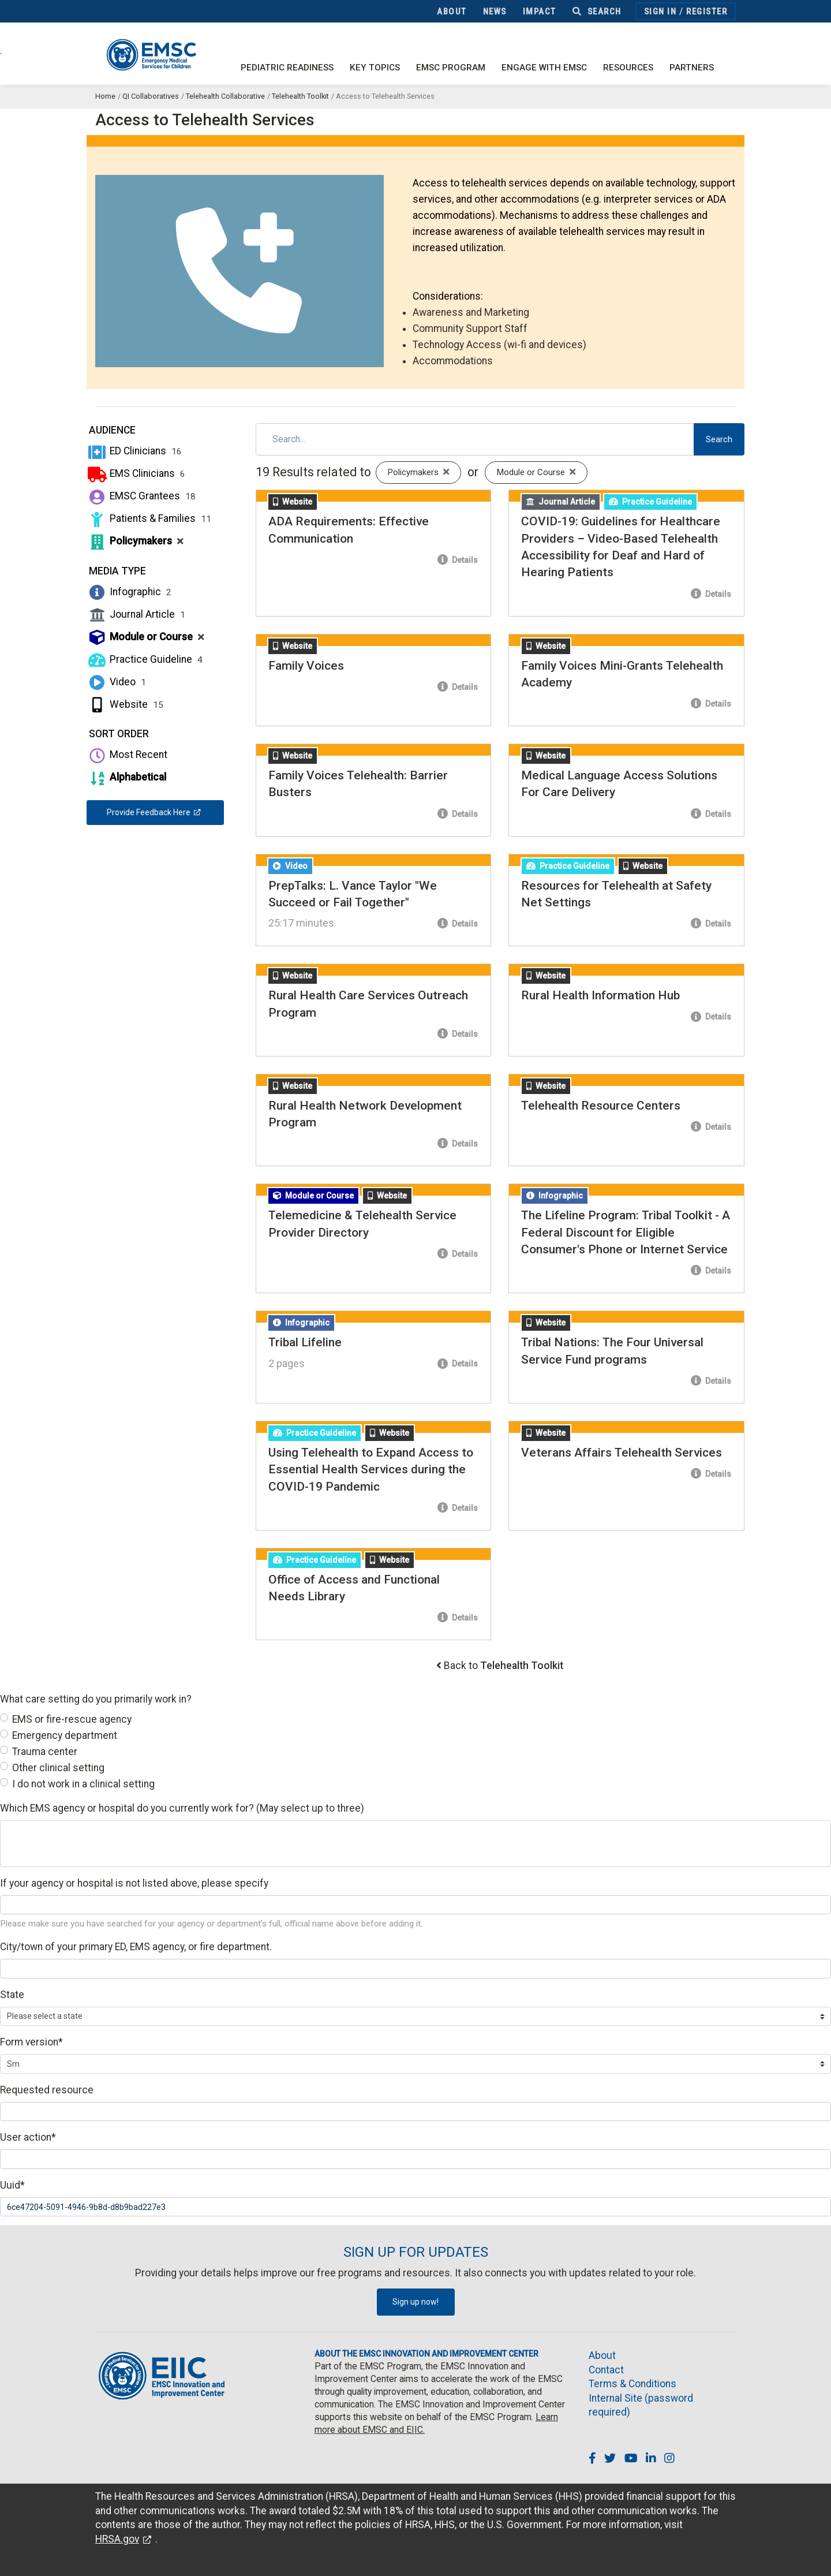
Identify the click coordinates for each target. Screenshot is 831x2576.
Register (706, 11)
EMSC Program (450, 67)
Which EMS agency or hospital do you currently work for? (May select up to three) (182, 1808)
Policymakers (135, 541)
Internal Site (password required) (641, 2405)
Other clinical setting (58, 1768)
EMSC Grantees (141, 496)
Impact (539, 11)
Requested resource (46, 2090)
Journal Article (136, 614)
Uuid (12, 2185)
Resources (628, 67)
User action (28, 2137)
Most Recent (127, 754)
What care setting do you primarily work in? (96, 1699)
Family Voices (306, 666)
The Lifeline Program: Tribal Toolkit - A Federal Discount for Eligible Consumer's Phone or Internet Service (625, 1232)
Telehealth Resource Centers (600, 1105)
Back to (503, 1665)
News (495, 11)
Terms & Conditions (632, 2384)
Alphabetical (126, 777)
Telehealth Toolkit (300, 96)
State (12, 1994)
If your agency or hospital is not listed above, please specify (134, 1883)
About (452, 11)
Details (457, 560)
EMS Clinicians (136, 473)
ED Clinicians (134, 451)
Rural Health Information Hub (600, 995)
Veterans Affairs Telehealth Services (621, 1452)
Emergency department (64, 1735)
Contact (606, 2370)
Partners (691, 67)
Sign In (660, 11)
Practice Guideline (145, 659)
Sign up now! (415, 2301)
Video (116, 682)
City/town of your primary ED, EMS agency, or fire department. (136, 1946)
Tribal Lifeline (305, 1342)
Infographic (129, 592)
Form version (31, 2042)
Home (105, 96)
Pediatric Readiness (287, 67)
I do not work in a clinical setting (83, 1784)
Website (125, 704)
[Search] (475, 439)
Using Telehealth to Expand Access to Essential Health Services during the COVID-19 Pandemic (370, 1470)
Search (597, 11)
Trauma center (44, 1751)
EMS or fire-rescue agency (72, 1719)
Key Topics (375, 67)
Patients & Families (149, 518)
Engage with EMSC (544, 67)
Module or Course (145, 637)
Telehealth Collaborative (225, 96)
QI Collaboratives (150, 96)
